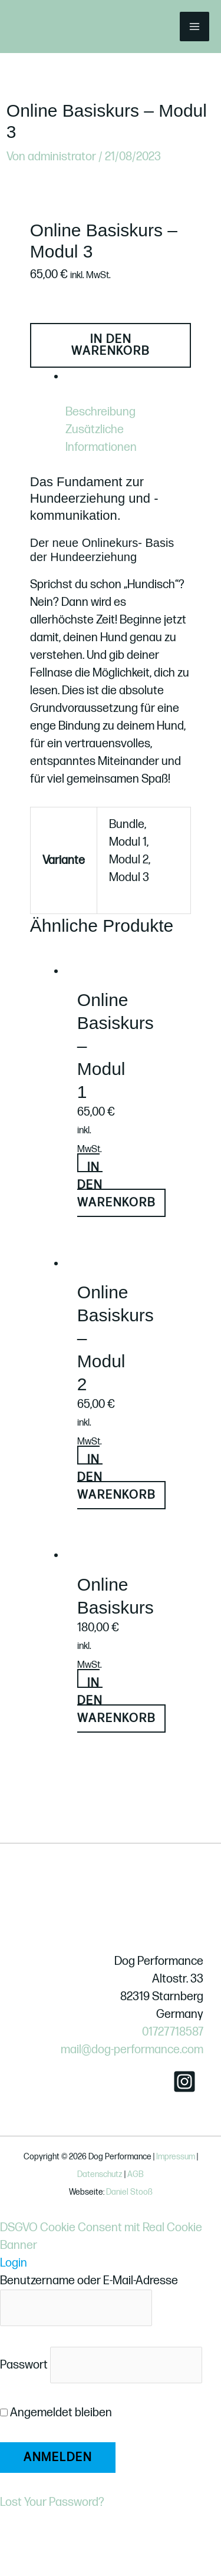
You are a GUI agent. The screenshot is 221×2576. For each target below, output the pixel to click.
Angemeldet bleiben (56, 2413)
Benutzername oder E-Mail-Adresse (89, 2281)
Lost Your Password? (52, 2502)
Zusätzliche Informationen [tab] (101, 438)
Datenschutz (100, 2174)
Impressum (175, 2157)
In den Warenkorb (110, 345)
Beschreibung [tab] (100, 412)
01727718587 (172, 2032)
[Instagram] (184, 2081)
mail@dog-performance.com (132, 2050)
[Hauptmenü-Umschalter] (194, 26)
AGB (135, 2174)
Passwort (24, 2365)
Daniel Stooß (129, 2192)
